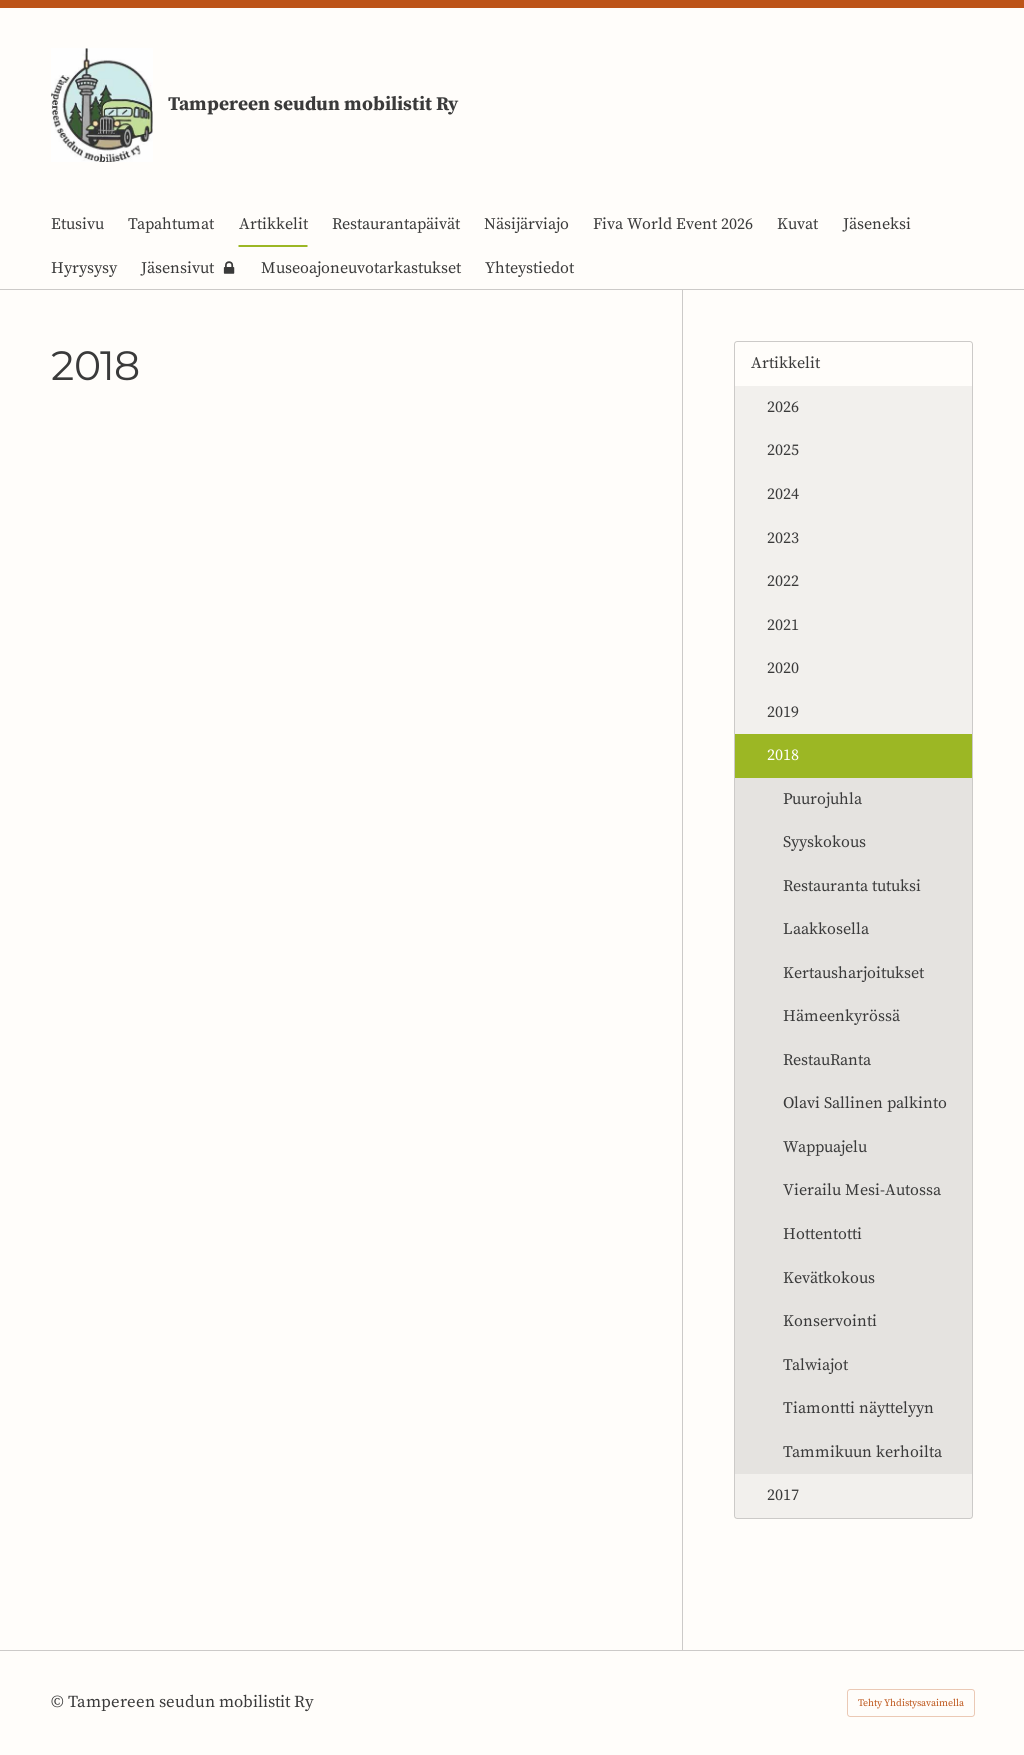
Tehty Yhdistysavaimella (911, 1703)
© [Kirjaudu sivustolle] (59, 1702)
